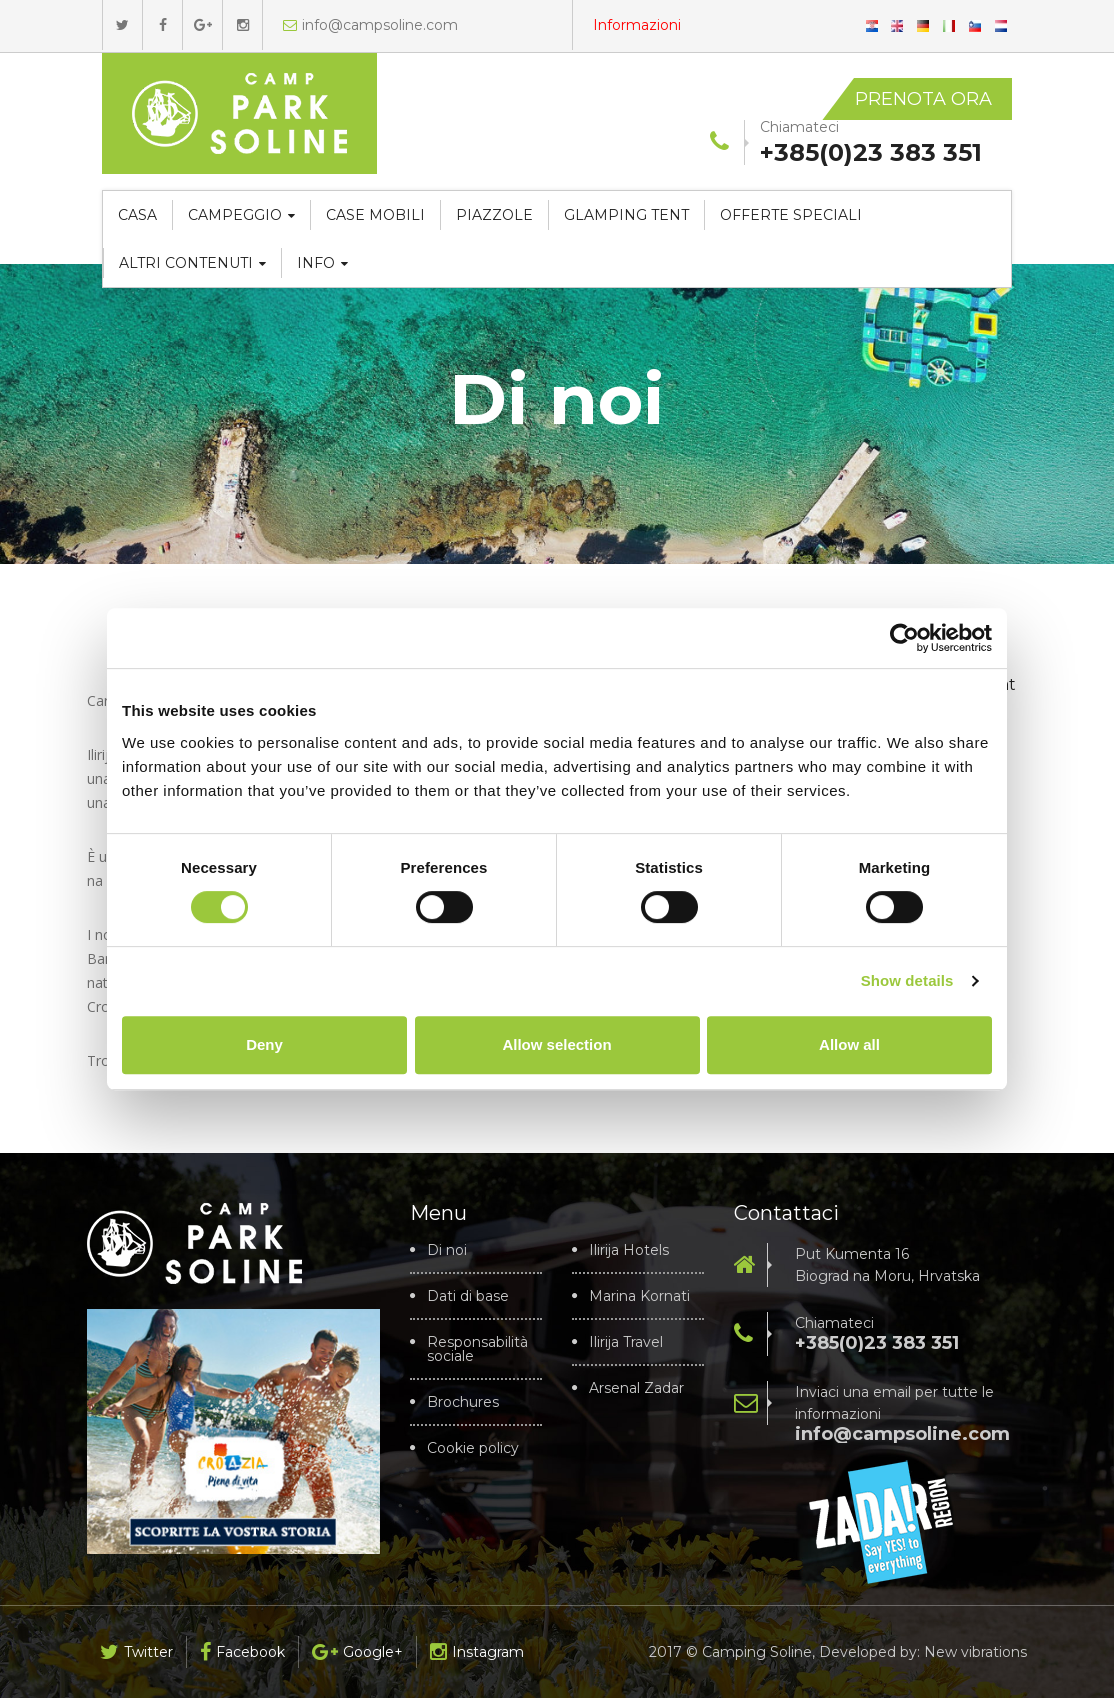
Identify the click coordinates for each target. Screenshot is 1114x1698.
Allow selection (556, 1044)
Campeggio (241, 215)
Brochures (463, 1402)
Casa (137, 215)
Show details (907, 980)
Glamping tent (626, 215)
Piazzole (494, 215)
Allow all (849, 1044)
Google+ (357, 1652)
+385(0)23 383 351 (877, 1343)
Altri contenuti (192, 263)
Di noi (447, 1250)
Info (322, 263)
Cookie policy (473, 1448)
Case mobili (375, 215)
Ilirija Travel (626, 1342)
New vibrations (975, 1652)
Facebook (242, 1652)
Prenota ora (923, 99)
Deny (264, 1044)
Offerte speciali (791, 215)
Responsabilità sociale (477, 1349)
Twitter (136, 1652)
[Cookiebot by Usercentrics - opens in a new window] (904, 638)
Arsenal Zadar (636, 1388)
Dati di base (468, 1296)
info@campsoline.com (370, 25)
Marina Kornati (639, 1296)
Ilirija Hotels (629, 1250)
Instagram (477, 1652)
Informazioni (637, 25)
